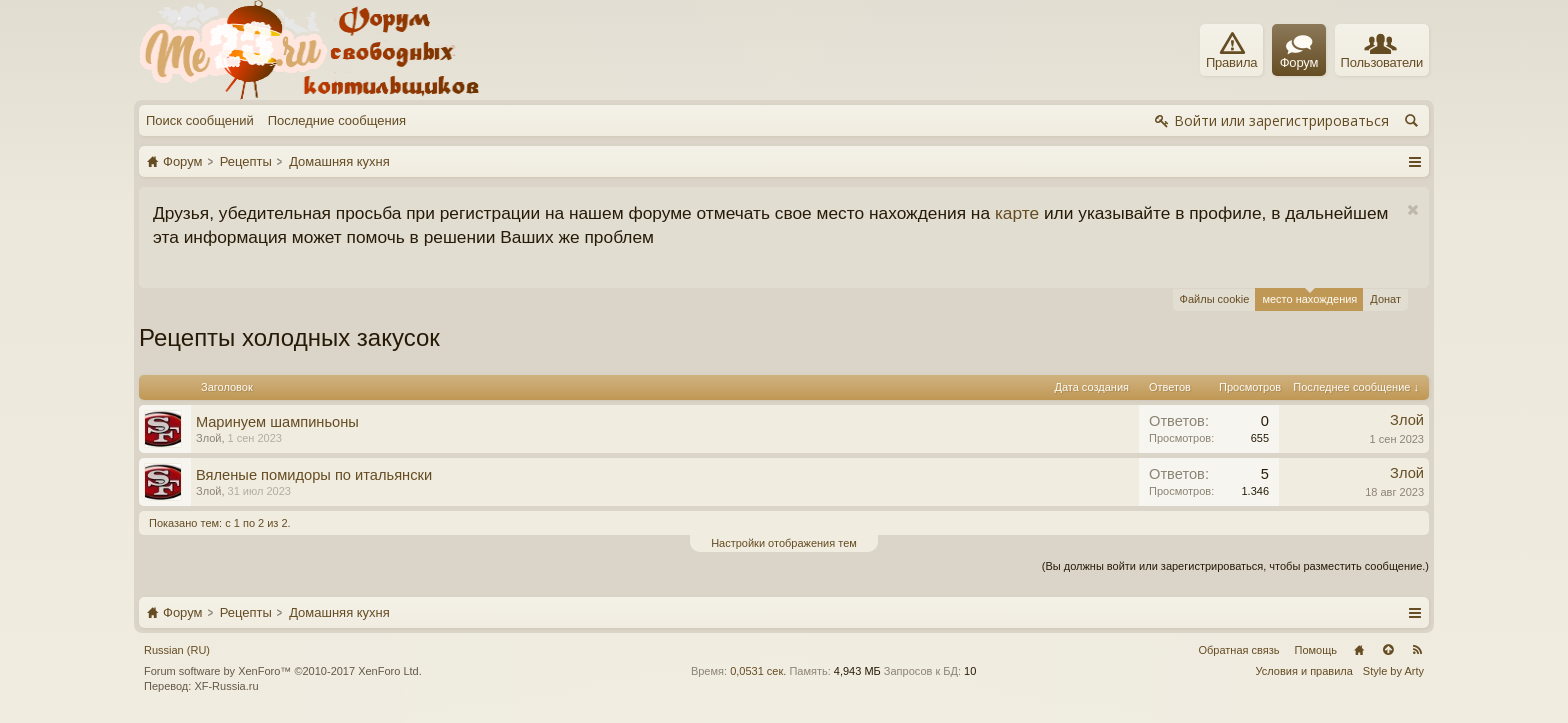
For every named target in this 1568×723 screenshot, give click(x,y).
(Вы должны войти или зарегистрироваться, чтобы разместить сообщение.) (1235, 566)
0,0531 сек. (758, 671)
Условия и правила (1304, 671)
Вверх (1388, 650)
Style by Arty (1393, 671)
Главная (1359, 650)
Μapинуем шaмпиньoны (277, 422)
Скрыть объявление (1412, 210)
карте (1017, 213)
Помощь (1316, 650)
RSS (1417, 650)
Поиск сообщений (200, 120)
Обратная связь (1238, 650)
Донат (1385, 299)
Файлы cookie (1215, 299)
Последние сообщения (337, 120)
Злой (208, 438)
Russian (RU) (177, 650)
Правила (1231, 51)
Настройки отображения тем (784, 543)
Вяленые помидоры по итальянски (314, 475)
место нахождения (1309, 296)
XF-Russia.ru (226, 686)
